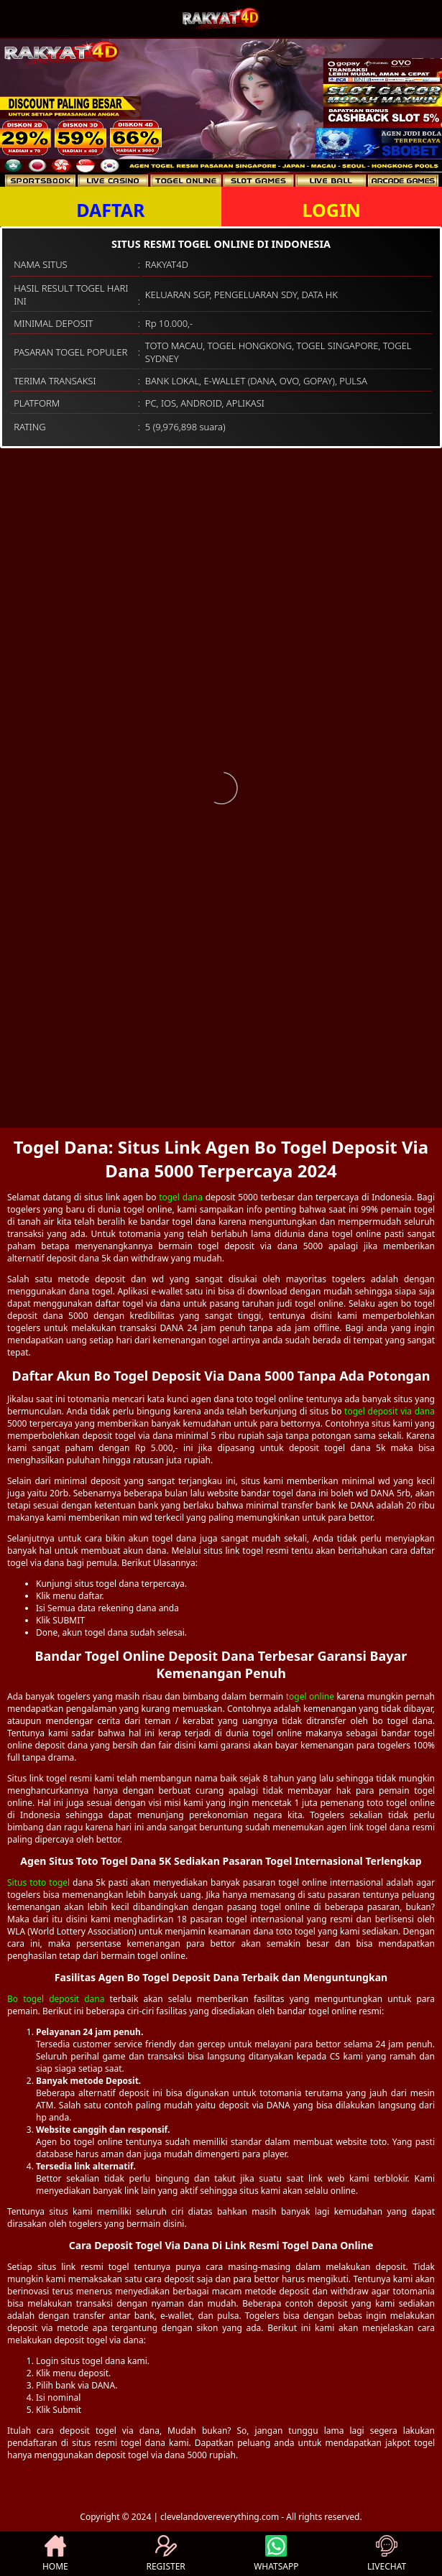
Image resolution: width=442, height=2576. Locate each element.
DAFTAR (110, 210)
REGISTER (165, 2553)
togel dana (181, 1197)
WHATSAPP (276, 2553)
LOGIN (332, 210)
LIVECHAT (386, 2553)
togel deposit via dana (389, 1411)
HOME (55, 2553)
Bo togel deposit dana (56, 1999)
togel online (310, 1696)
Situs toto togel (38, 1882)
